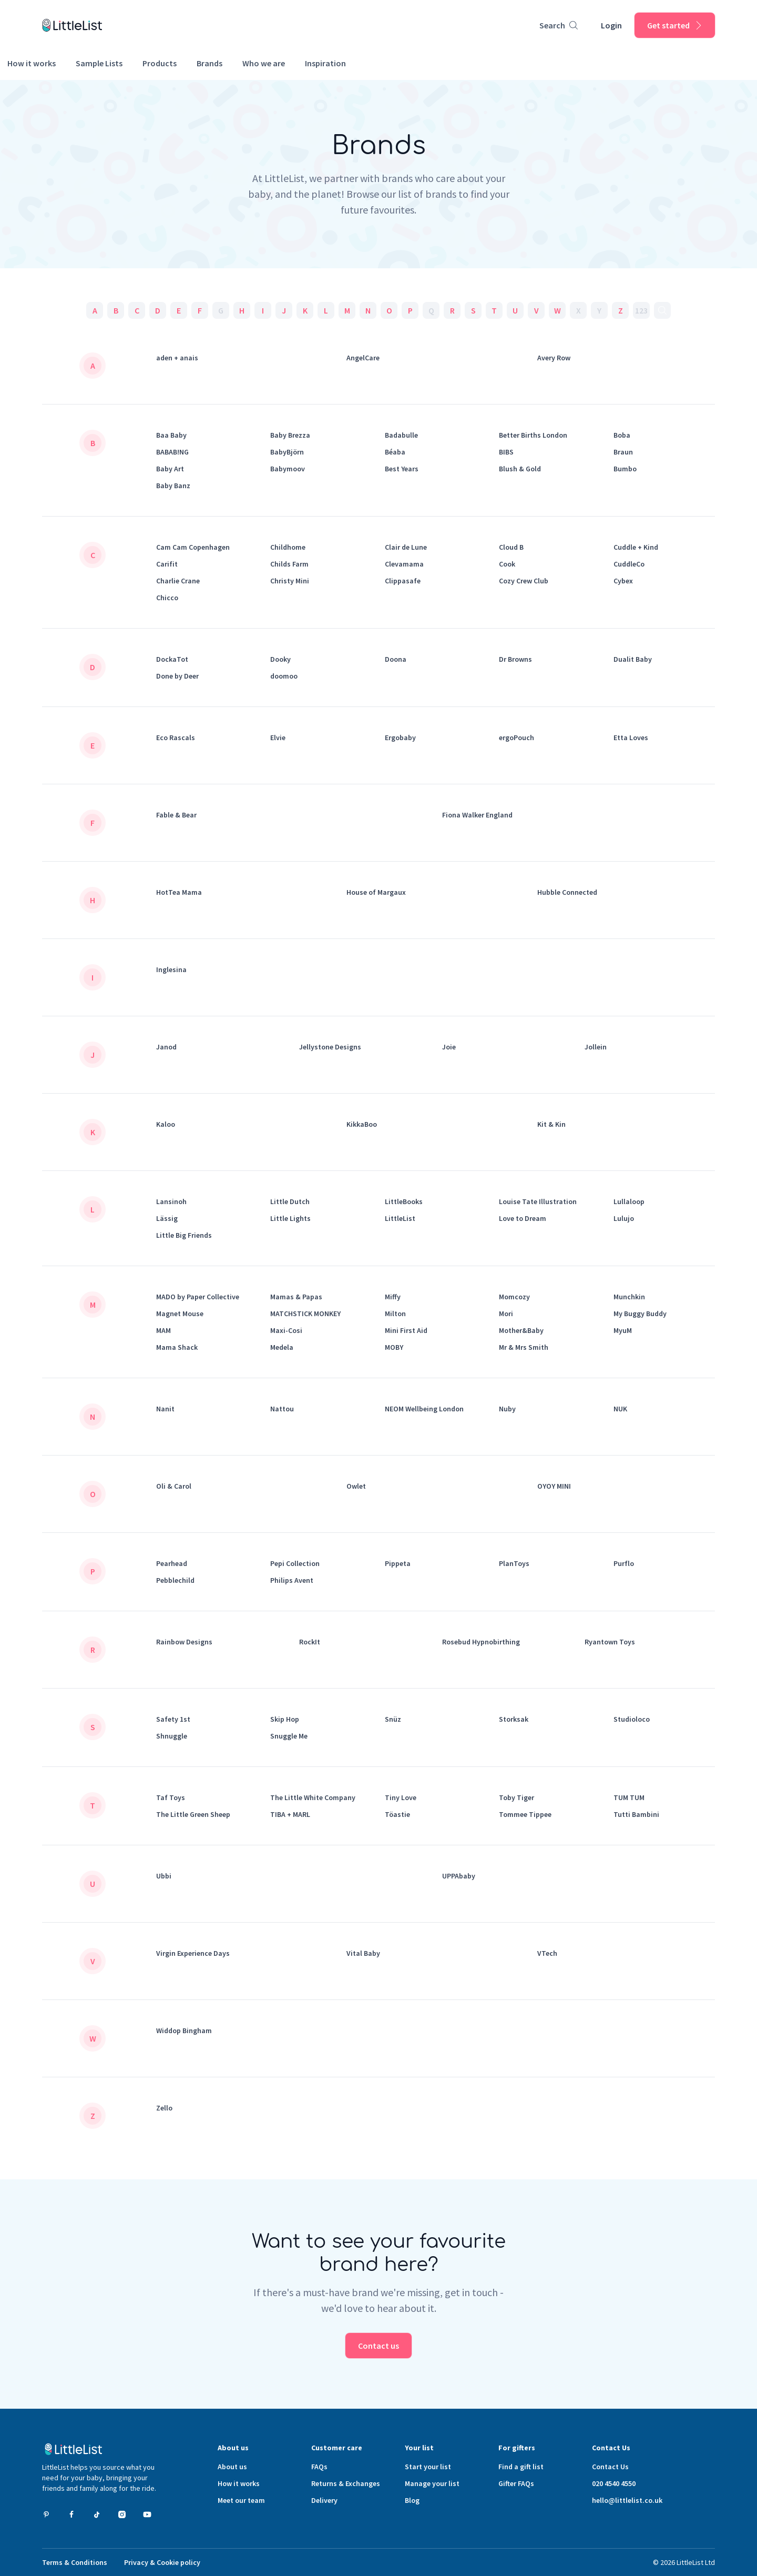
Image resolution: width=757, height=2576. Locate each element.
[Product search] (558, 25)
